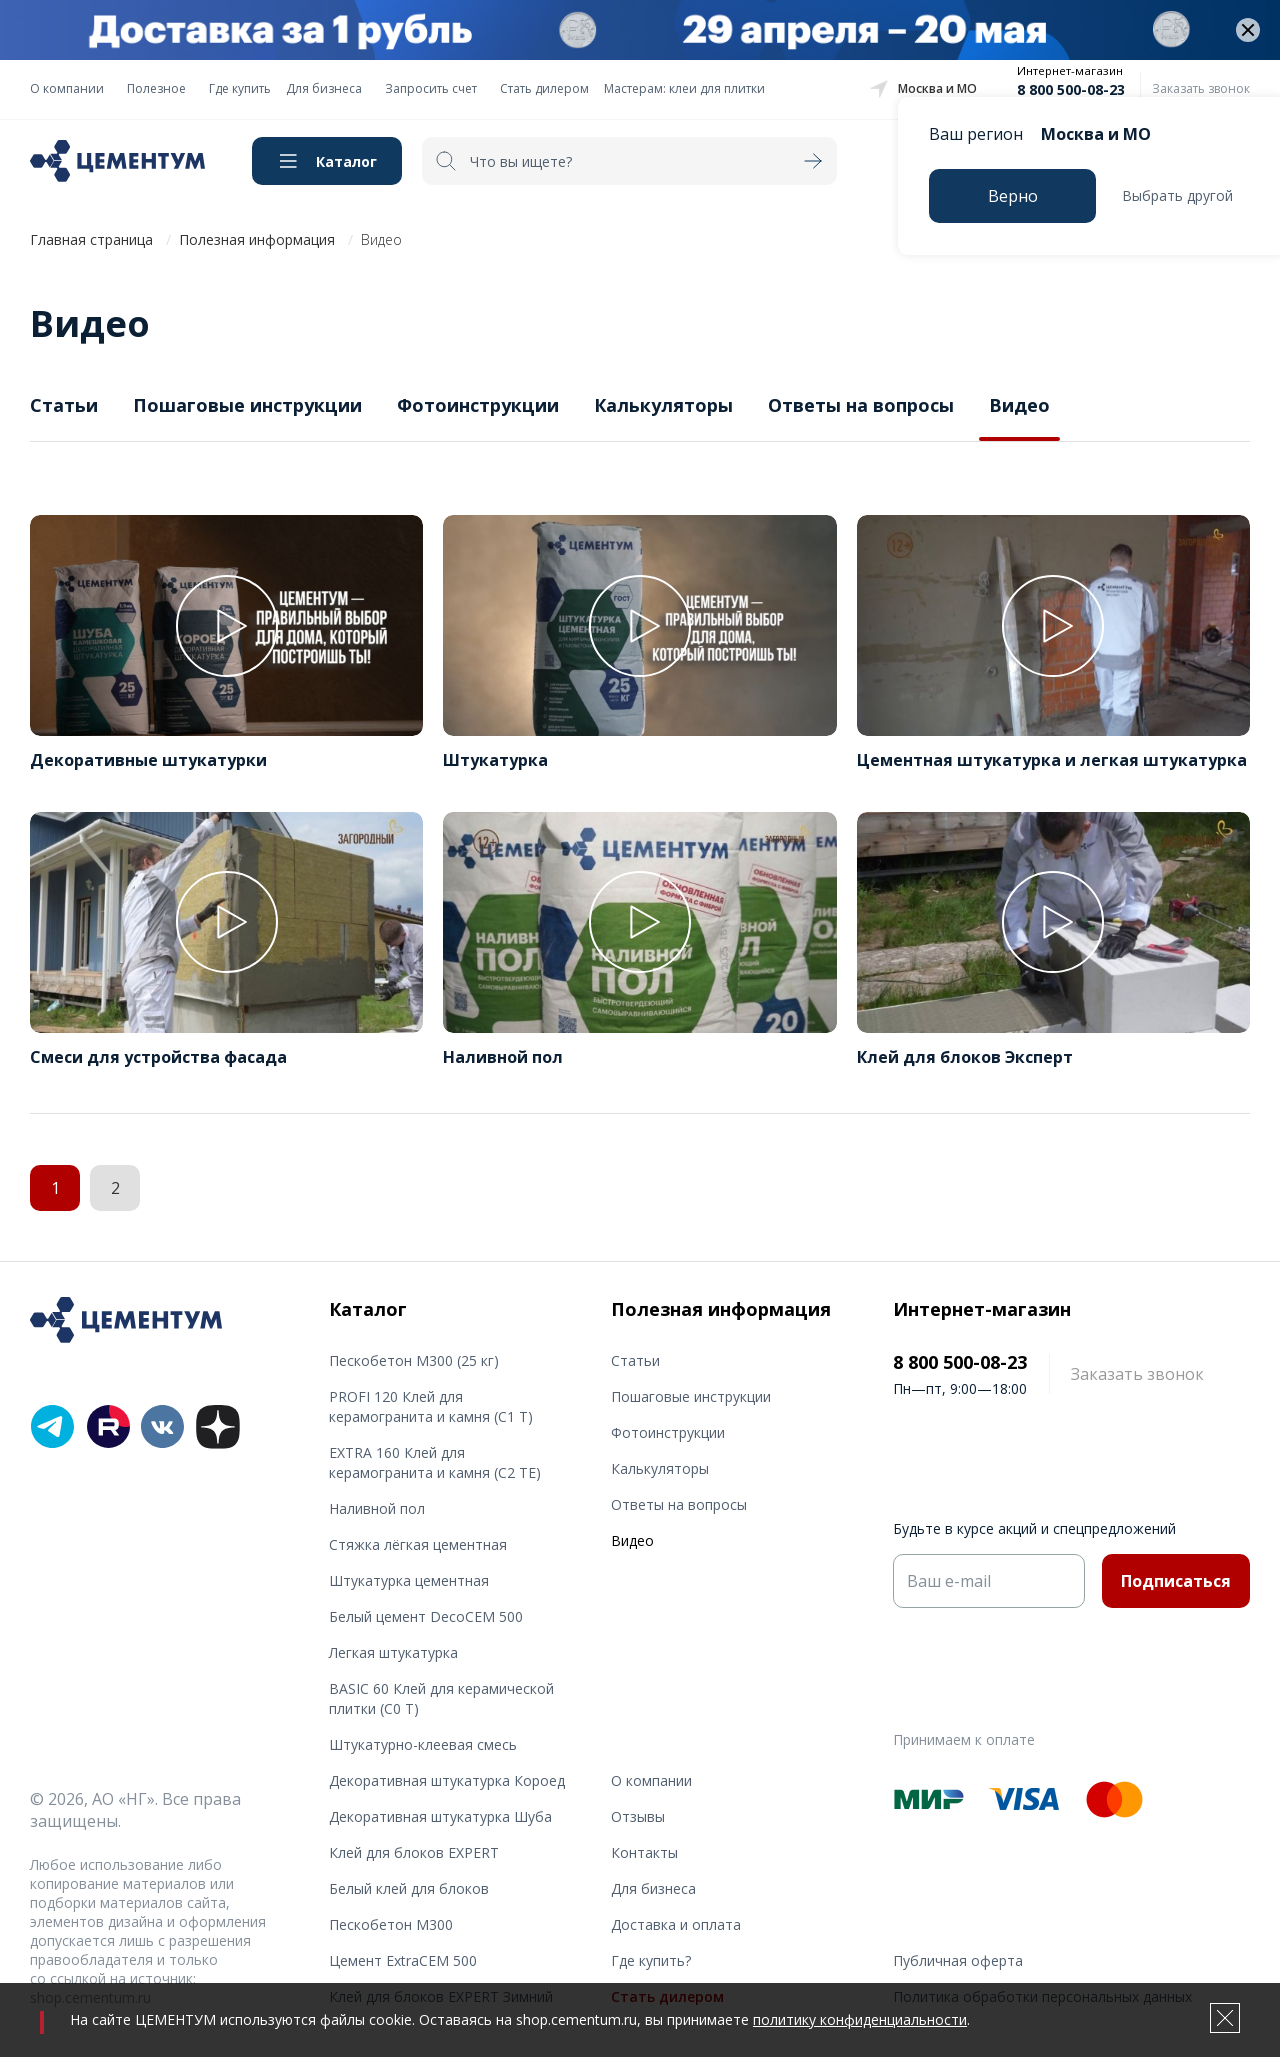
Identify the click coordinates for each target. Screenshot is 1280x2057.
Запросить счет (431, 88)
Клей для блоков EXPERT (414, 1852)
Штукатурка (495, 760)
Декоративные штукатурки (148, 760)
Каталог (346, 161)
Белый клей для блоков (409, 1888)
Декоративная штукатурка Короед (447, 1780)
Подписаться (1176, 1581)
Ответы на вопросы (861, 405)
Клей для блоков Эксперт (965, 1057)
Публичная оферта (958, 1960)
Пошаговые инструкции (247, 405)
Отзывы (638, 1816)
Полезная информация (257, 239)
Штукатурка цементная (409, 1580)
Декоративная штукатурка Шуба (440, 1816)
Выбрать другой (1177, 195)
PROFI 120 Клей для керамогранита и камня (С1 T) (431, 1406)
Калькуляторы (663, 405)
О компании (67, 88)
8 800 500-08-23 (1071, 89)
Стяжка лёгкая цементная (418, 1544)
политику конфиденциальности (860, 2019)
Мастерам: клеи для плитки (684, 88)
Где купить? (651, 1960)
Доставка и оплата (676, 1924)
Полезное (156, 88)
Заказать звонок (1201, 88)
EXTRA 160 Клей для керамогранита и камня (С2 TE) (435, 1462)
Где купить (240, 88)
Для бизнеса (324, 88)
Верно (1013, 196)
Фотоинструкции (478, 405)
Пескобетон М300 (391, 1924)
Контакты (644, 1852)
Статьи (64, 405)
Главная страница (91, 239)
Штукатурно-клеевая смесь (423, 1744)
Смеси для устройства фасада (158, 1057)
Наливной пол (503, 1057)
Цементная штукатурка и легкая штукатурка (1052, 760)
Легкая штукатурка (393, 1652)
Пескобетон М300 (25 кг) (414, 1360)
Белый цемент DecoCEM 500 (426, 1616)
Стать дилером (544, 88)
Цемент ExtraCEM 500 (403, 1960)
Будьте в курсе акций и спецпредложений (1034, 1528)
